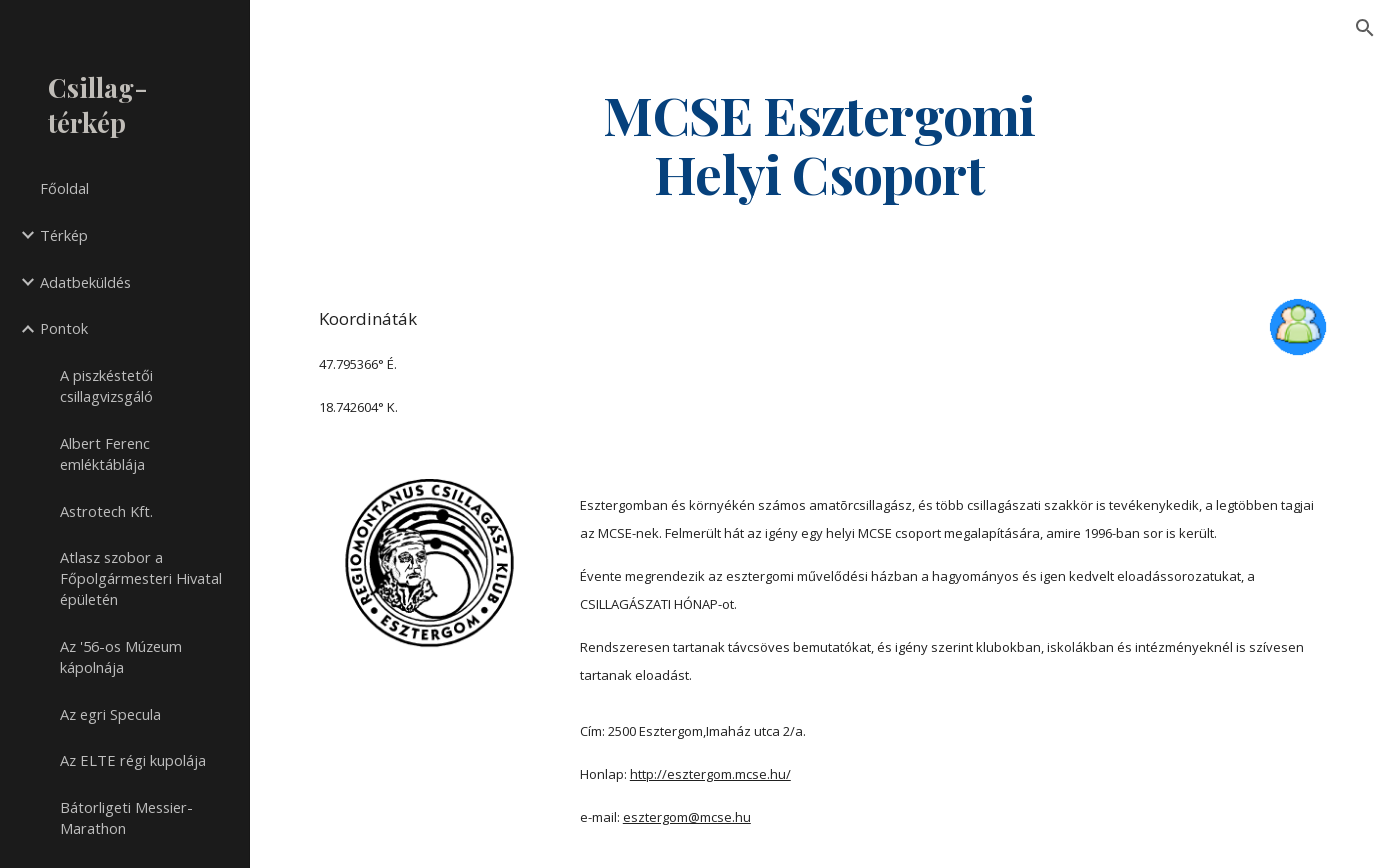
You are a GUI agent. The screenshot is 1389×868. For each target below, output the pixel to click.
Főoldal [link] (64, 188)
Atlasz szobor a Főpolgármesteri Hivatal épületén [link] (141, 578)
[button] (1365, 28)
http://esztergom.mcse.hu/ (710, 774)
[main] (819, 143)
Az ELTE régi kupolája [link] (133, 760)
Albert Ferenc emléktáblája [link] (105, 453)
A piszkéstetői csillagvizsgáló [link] (106, 385)
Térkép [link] (64, 235)
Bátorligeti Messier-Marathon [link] (126, 817)
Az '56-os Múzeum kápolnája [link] (121, 656)
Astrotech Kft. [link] (106, 511)
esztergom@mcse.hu (687, 817)
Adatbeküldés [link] (85, 282)
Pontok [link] (64, 328)
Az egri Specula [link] (110, 714)
